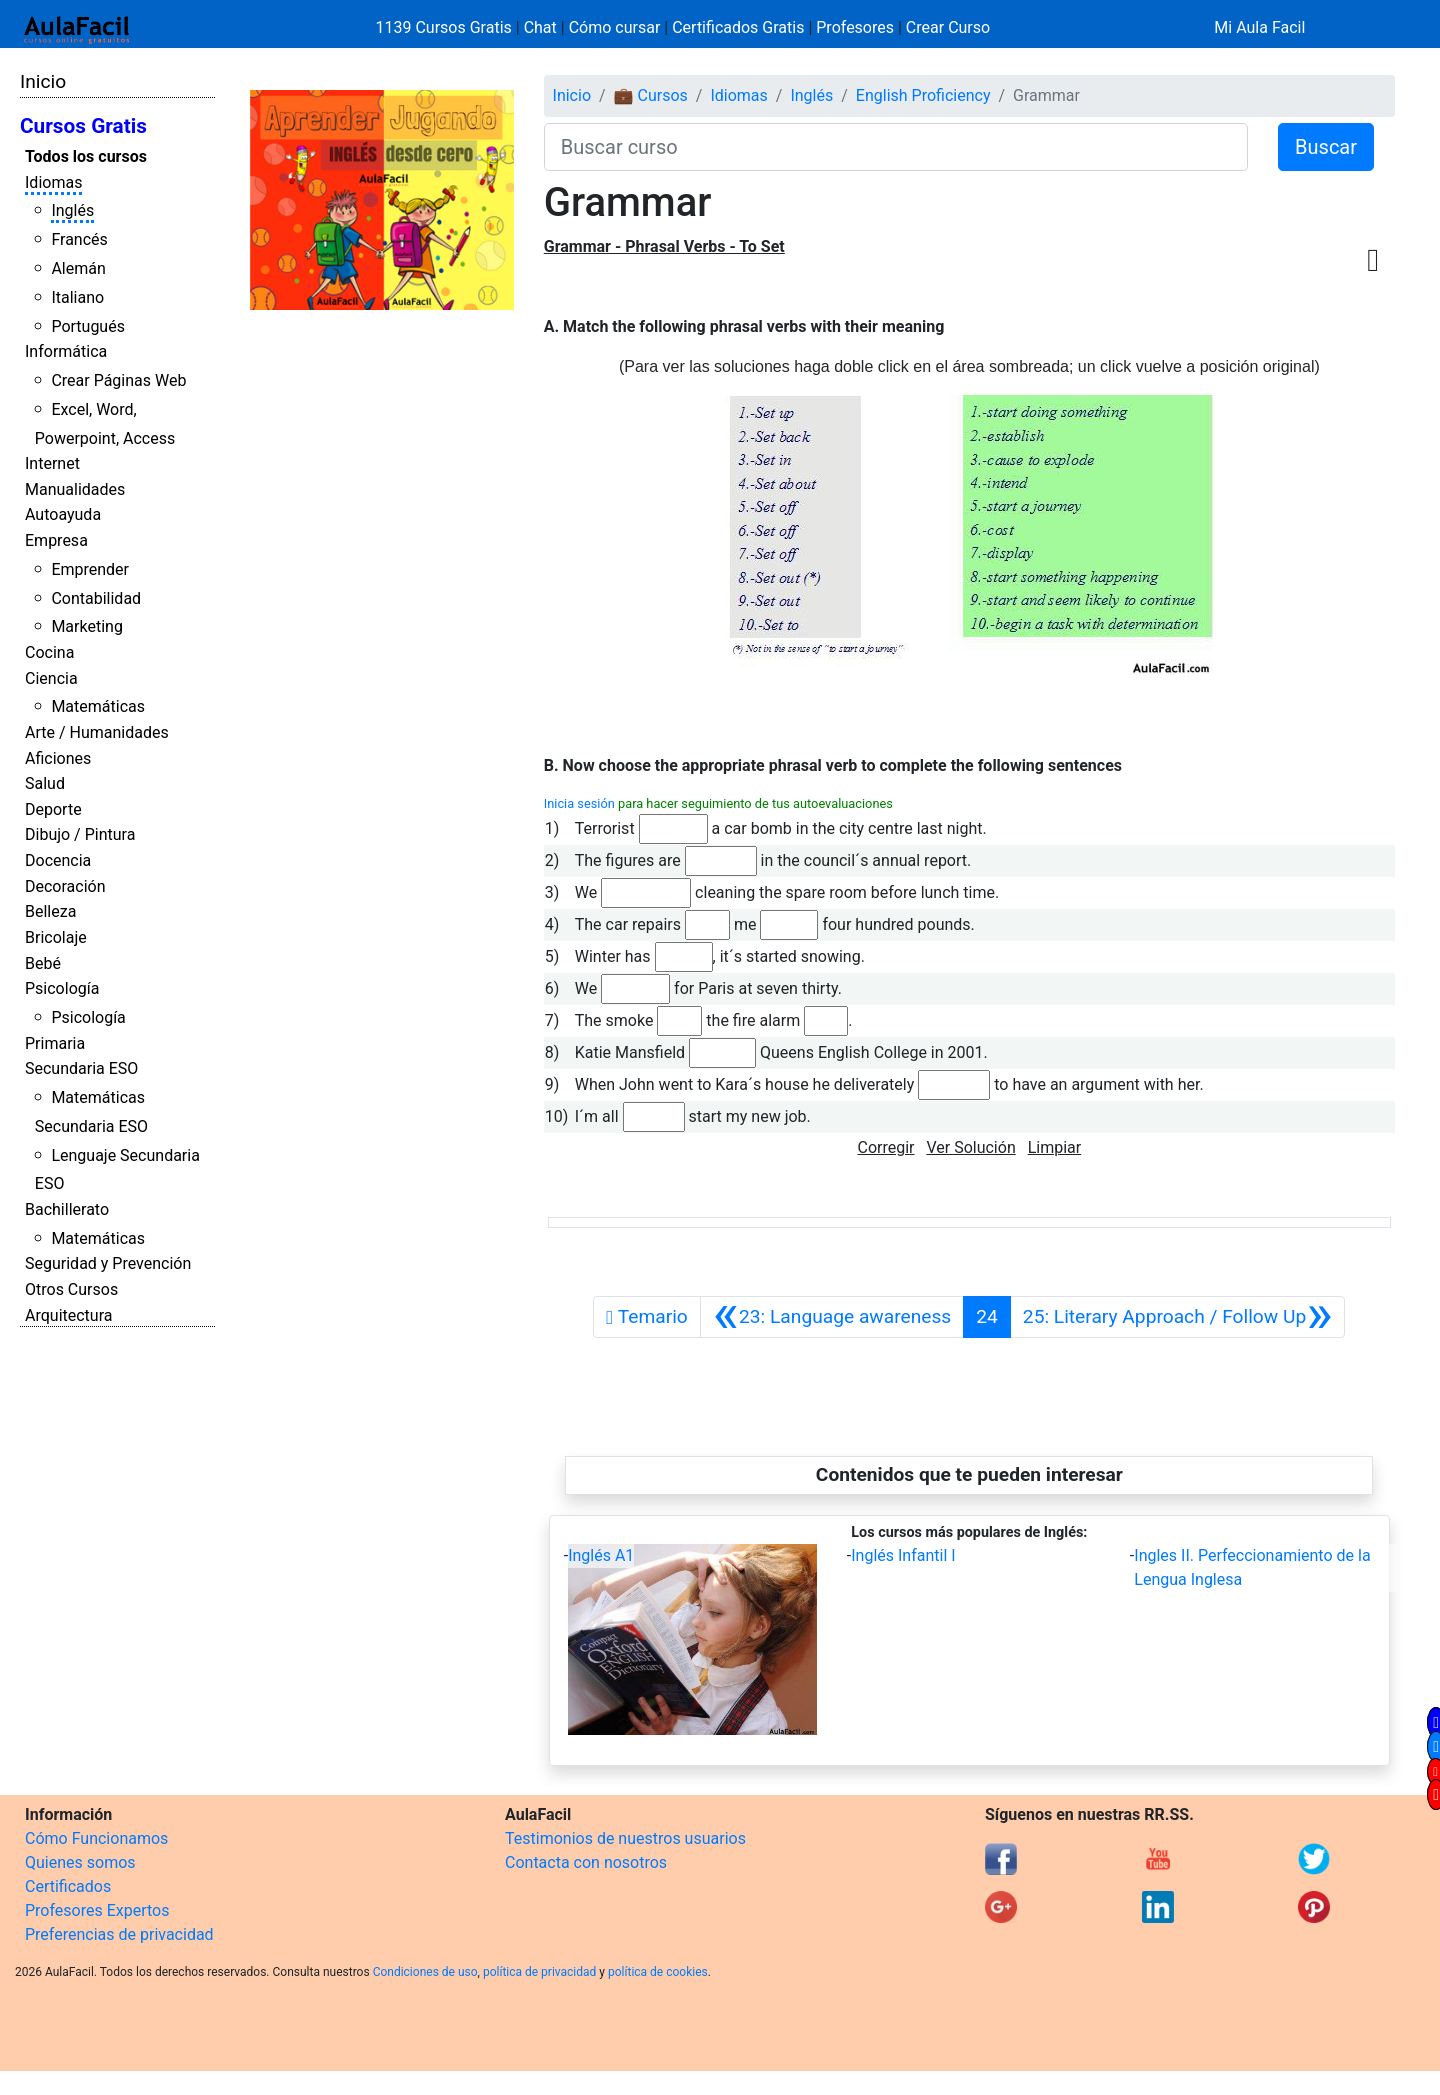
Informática (66, 351)
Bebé (43, 963)
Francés (79, 239)
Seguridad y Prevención (108, 1263)
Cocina (49, 652)
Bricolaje (56, 937)
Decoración (65, 886)
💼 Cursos (651, 95)
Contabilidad (96, 598)
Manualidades (75, 489)
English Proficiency (923, 95)
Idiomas (53, 182)
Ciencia (51, 678)
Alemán (78, 268)
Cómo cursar (615, 27)
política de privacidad (539, 1972)
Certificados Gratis (738, 27)
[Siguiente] (1178, 1317)
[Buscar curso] (896, 147)
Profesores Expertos (97, 1910)
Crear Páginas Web (118, 380)
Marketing (86, 626)
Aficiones (58, 758)
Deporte (53, 809)
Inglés (72, 210)
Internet (52, 463)
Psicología (62, 988)
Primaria (55, 1043)
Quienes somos (80, 1862)
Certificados (68, 1886)
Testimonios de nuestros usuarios (625, 1838)
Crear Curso (948, 27)
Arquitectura (68, 1315)
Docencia (58, 860)
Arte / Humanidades (97, 732)
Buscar (1326, 147)
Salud (45, 783)
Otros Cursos (71, 1289)
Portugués (88, 326)
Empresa (56, 540)
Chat (540, 27)
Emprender (90, 569)
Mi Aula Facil (1259, 27)
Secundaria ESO (81, 1068)
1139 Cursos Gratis (446, 27)
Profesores (855, 27)
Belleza (50, 911)
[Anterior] (832, 1317)
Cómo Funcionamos (96, 1838)
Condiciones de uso (425, 1972)
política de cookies (658, 1972)
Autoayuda (63, 514)
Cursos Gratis (83, 126)
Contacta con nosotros (586, 1862)
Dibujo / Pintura (80, 834)
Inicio (43, 81)
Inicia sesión (579, 803)
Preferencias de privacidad (119, 1934)
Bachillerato (67, 1209)
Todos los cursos (86, 156)
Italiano (77, 297)
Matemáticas (98, 706)
